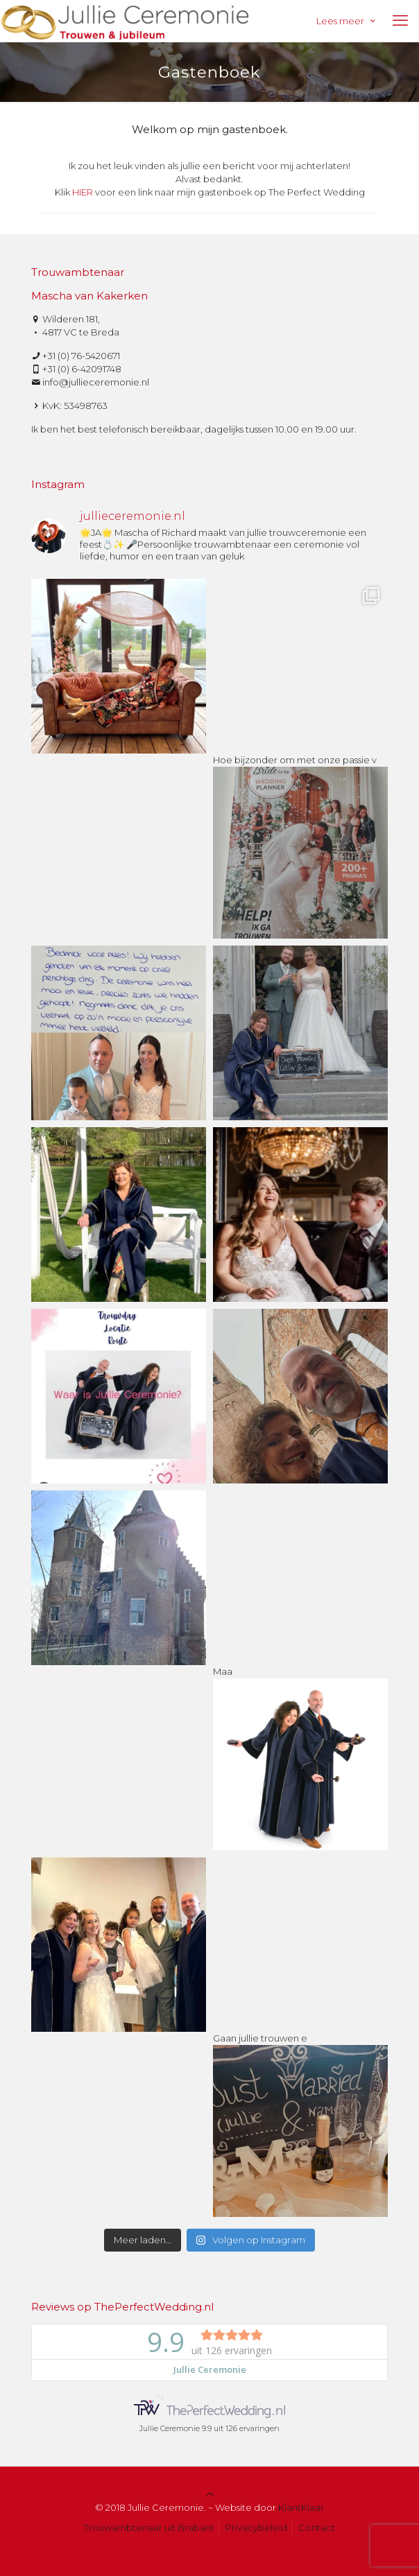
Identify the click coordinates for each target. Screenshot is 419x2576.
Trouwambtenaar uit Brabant (149, 2527)
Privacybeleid (256, 2527)
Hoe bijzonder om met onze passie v (300, 841)
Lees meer (346, 21)
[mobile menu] (400, 21)
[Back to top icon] (209, 2494)
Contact (316, 2527)
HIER (82, 192)
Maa (300, 1753)
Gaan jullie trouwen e (300, 2120)
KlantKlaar (301, 2507)
